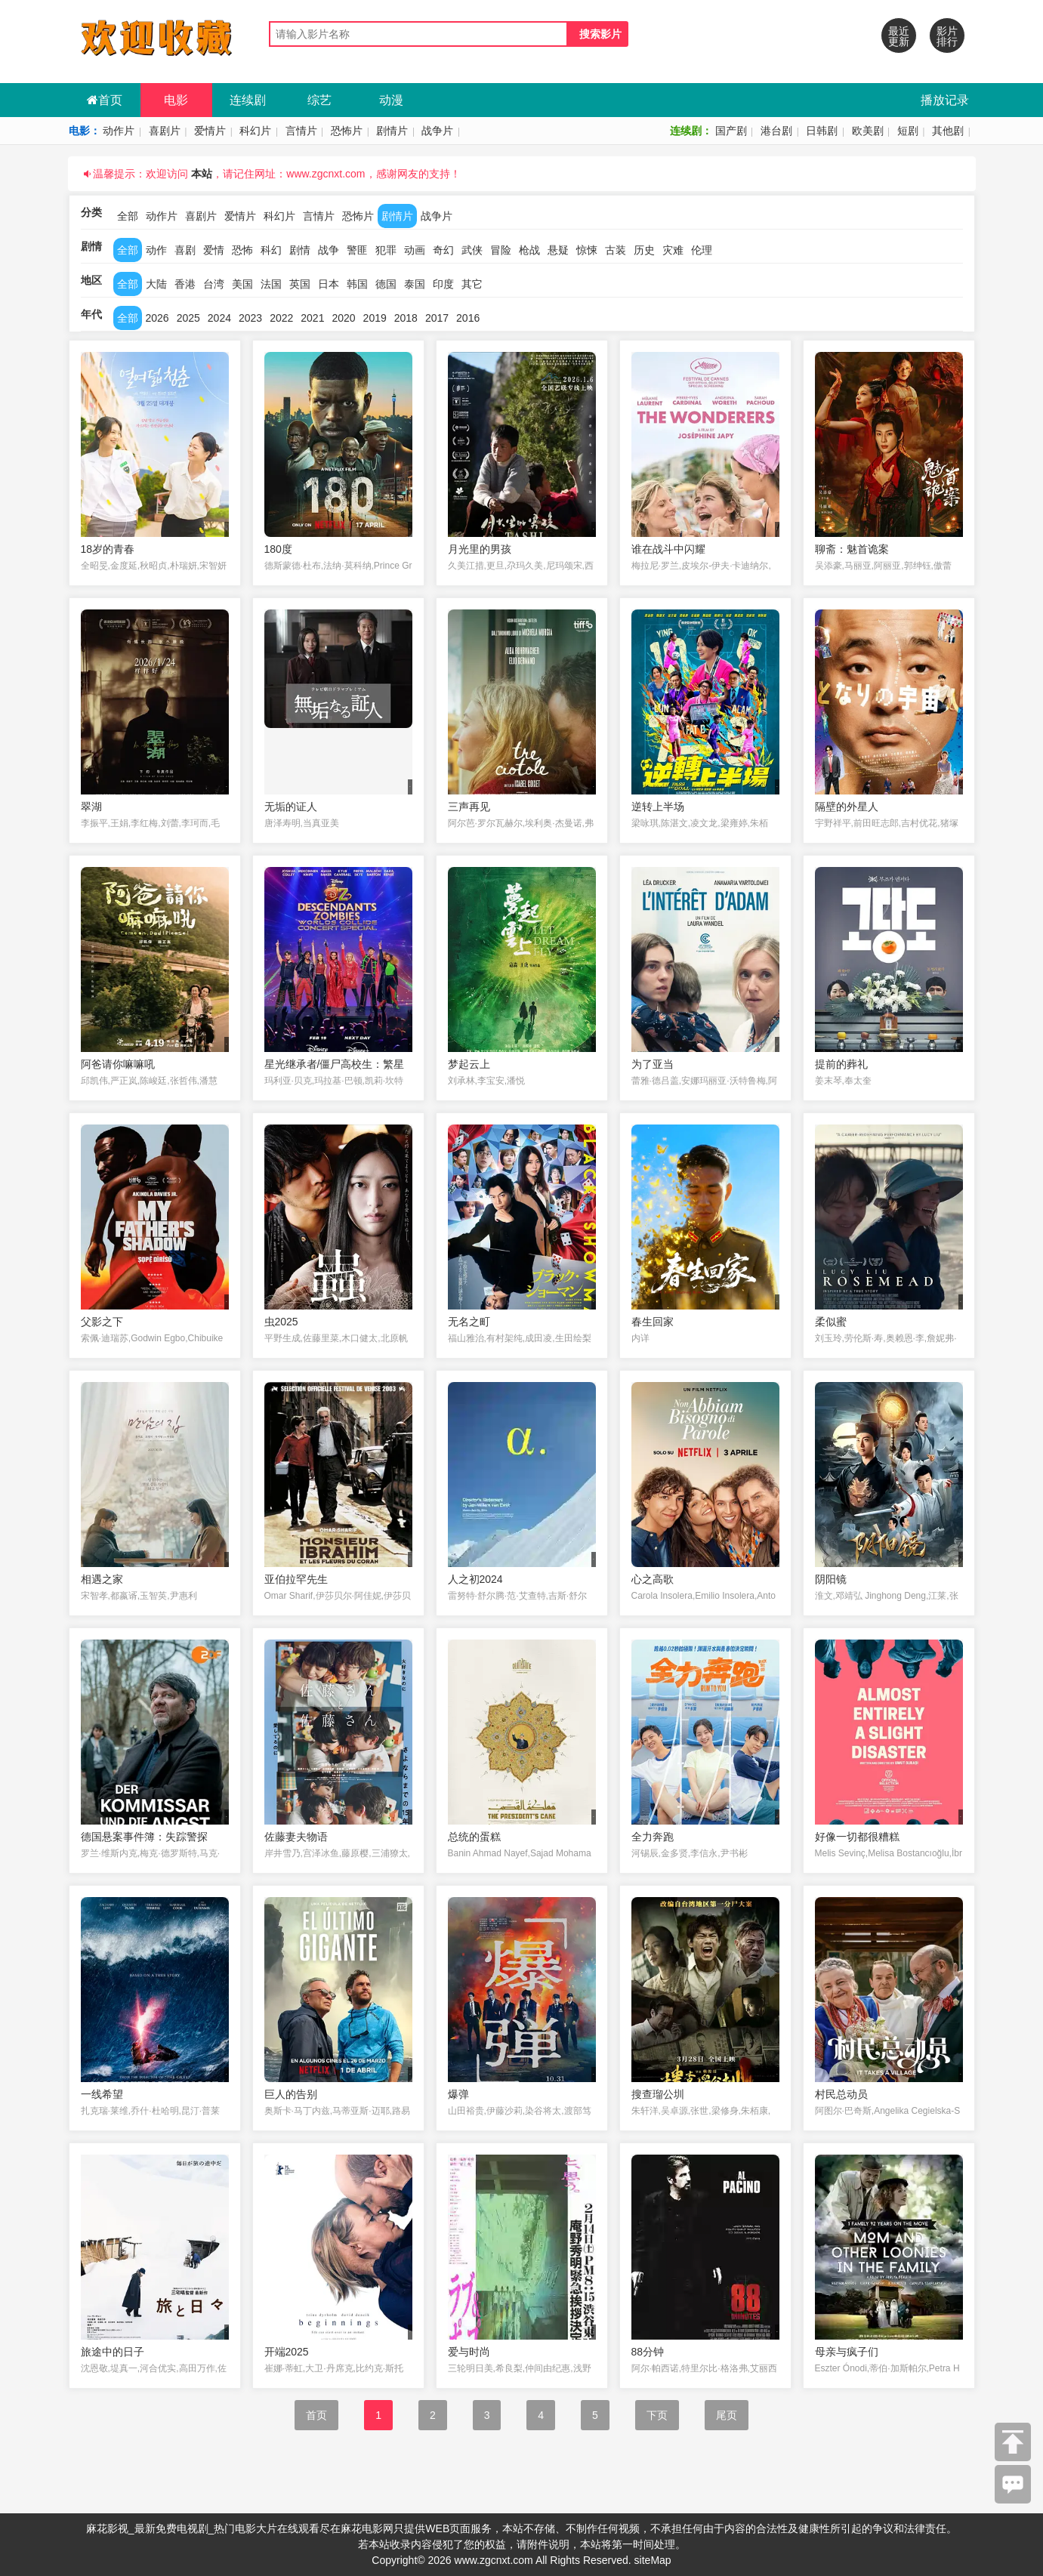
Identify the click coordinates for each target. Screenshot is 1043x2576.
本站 (201, 174)
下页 (657, 2415)
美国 (242, 284)
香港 (185, 284)
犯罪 (386, 250)
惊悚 (586, 250)
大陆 (156, 284)
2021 (312, 318)
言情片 (301, 131)
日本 (328, 284)
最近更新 (898, 36)
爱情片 (210, 131)
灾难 (673, 250)
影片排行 (947, 36)
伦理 (701, 250)
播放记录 (945, 100)
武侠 (472, 250)
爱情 (213, 250)
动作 (156, 250)
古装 (615, 250)
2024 (219, 318)
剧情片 (392, 131)
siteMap (652, 2560)
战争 (328, 250)
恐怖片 (347, 131)
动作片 (118, 131)
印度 (443, 284)
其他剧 (948, 131)
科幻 (271, 250)
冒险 (500, 250)
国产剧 (731, 131)
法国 (271, 284)
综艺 (319, 100)
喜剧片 (165, 131)
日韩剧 (822, 131)
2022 (281, 318)
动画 (414, 250)
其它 (472, 284)
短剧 (907, 131)
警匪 (357, 250)
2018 (406, 318)
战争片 (437, 131)
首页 (104, 100)
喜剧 (185, 250)
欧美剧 (868, 131)
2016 (468, 318)
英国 (299, 284)
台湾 (213, 284)
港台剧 (776, 131)
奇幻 (443, 250)
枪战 (529, 250)
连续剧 (248, 100)
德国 (386, 284)
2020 (343, 318)
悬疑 (558, 250)
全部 (127, 216)
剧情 (299, 250)
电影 (176, 100)
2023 (250, 318)
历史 (644, 250)
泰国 (414, 284)
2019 (375, 318)
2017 (437, 318)
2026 (157, 318)
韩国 (357, 284)
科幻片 (255, 131)
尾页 (726, 2415)
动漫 (391, 100)
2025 (188, 318)
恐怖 (242, 250)
